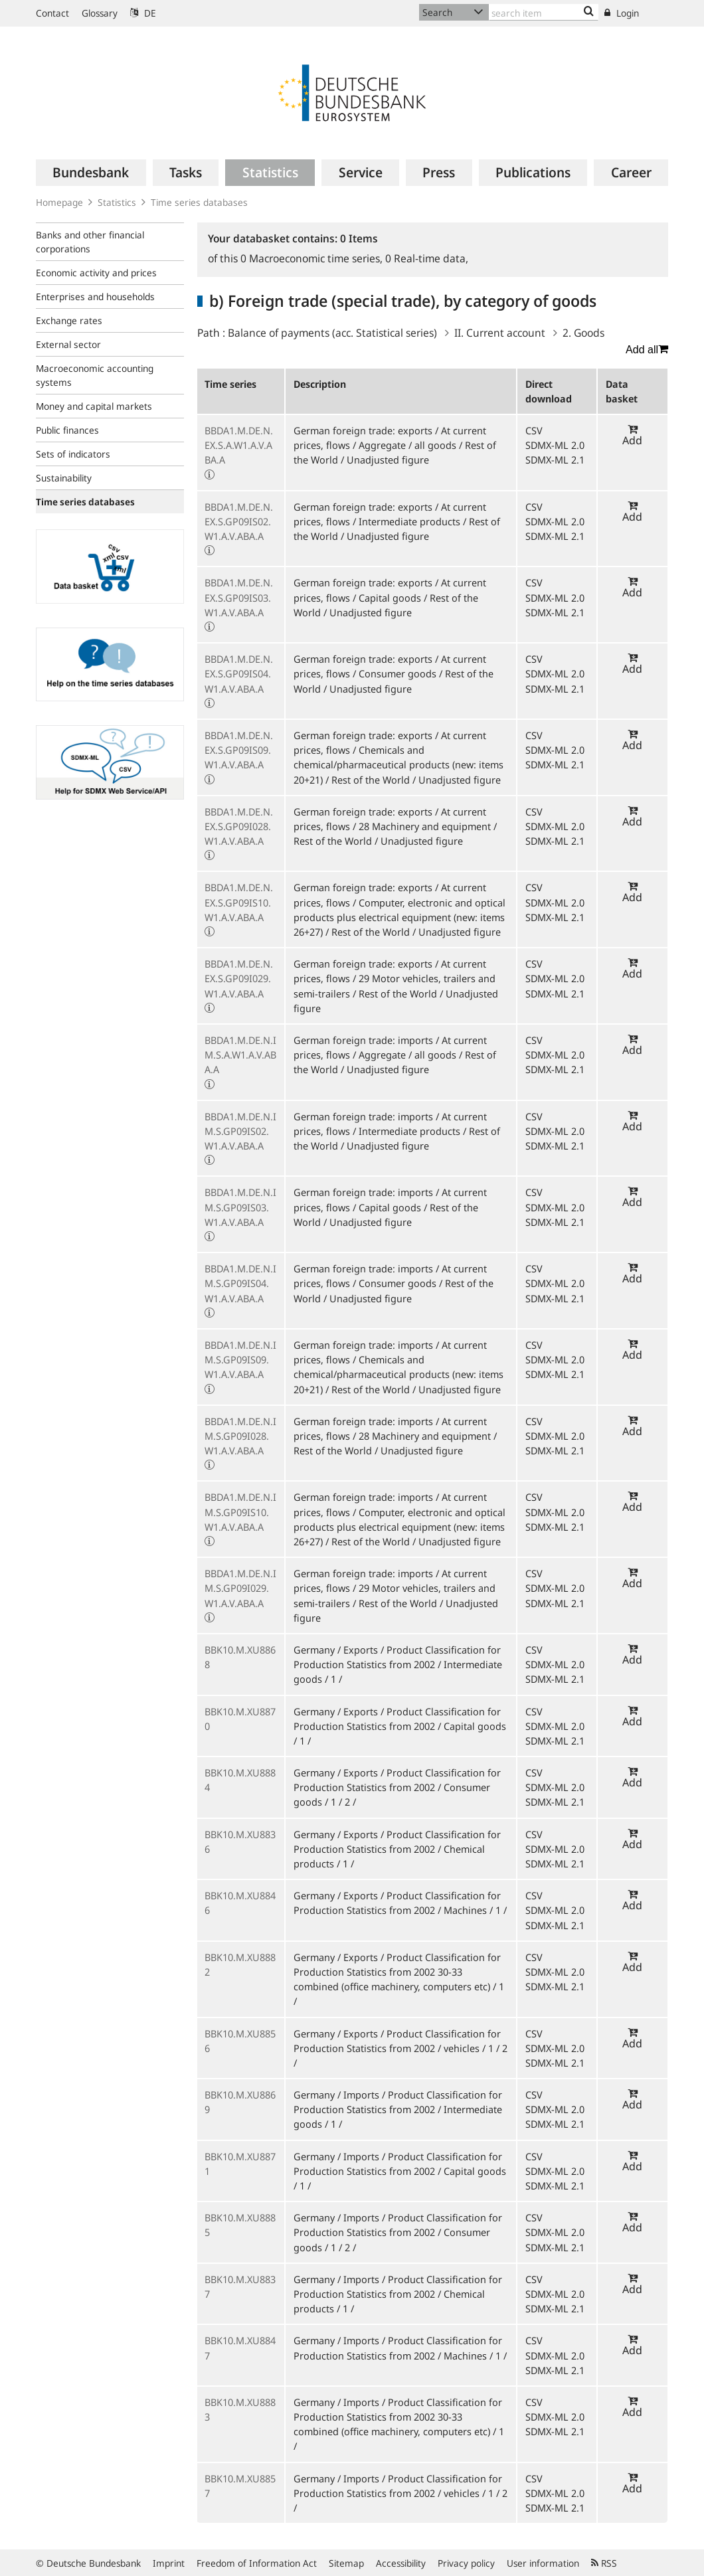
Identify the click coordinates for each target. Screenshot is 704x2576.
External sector (68, 344)
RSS (604, 2563)
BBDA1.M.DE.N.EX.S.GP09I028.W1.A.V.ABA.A (239, 826)
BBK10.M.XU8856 (240, 2041)
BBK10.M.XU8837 (240, 2286)
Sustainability (64, 478)
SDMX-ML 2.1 (554, 459)
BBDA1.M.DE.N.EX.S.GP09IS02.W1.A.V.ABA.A (239, 521)
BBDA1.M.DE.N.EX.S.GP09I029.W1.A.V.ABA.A (239, 978)
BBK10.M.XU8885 (240, 2225)
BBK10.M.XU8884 (240, 1780)
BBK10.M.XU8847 (240, 2347)
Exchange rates (69, 320)
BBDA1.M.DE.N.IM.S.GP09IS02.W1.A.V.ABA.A (240, 1131)
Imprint (169, 2563)
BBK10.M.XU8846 (240, 1903)
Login (621, 13)
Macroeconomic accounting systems (94, 375)
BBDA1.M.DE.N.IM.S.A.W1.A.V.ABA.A (240, 1054)
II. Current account (499, 332)
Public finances (67, 430)
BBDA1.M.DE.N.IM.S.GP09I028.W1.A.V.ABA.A (240, 1436)
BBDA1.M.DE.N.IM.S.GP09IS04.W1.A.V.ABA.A (240, 1283)
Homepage (59, 202)
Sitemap (346, 2563)
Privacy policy (466, 2563)
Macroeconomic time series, (312, 258)
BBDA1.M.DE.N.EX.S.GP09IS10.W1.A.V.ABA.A (239, 902)
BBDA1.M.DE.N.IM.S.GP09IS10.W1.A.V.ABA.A (240, 1511)
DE (143, 13)
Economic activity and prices (96, 272)
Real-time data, (426, 258)
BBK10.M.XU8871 (240, 2164)
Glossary (100, 13)
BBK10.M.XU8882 (240, 1964)
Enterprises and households (95, 296)
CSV (534, 430)
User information (543, 2563)
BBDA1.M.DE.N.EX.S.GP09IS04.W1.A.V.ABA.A (239, 673)
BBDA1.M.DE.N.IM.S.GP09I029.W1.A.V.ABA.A (240, 1588)
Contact (52, 13)
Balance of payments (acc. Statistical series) (332, 332)
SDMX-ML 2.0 (554, 445)
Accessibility (401, 2563)
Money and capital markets (94, 406)
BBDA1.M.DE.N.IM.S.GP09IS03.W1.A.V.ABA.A (240, 1206)
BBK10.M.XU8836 (240, 1841)
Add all (647, 349)
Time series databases (199, 202)
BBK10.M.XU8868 (240, 1657)
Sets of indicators (73, 454)
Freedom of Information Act (257, 2563)
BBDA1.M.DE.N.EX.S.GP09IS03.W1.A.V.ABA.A (239, 597)
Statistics (117, 202)
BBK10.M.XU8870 (240, 1719)
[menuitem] (91, 172)
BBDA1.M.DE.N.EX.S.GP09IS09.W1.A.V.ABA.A (239, 750)
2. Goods (583, 332)
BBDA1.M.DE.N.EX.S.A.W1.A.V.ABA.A (239, 445)
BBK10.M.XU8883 (240, 2409)
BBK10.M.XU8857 (240, 2486)
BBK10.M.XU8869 (240, 2102)
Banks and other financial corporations (90, 241)
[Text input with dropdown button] (543, 12)
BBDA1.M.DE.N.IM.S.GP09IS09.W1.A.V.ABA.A (240, 1359)
